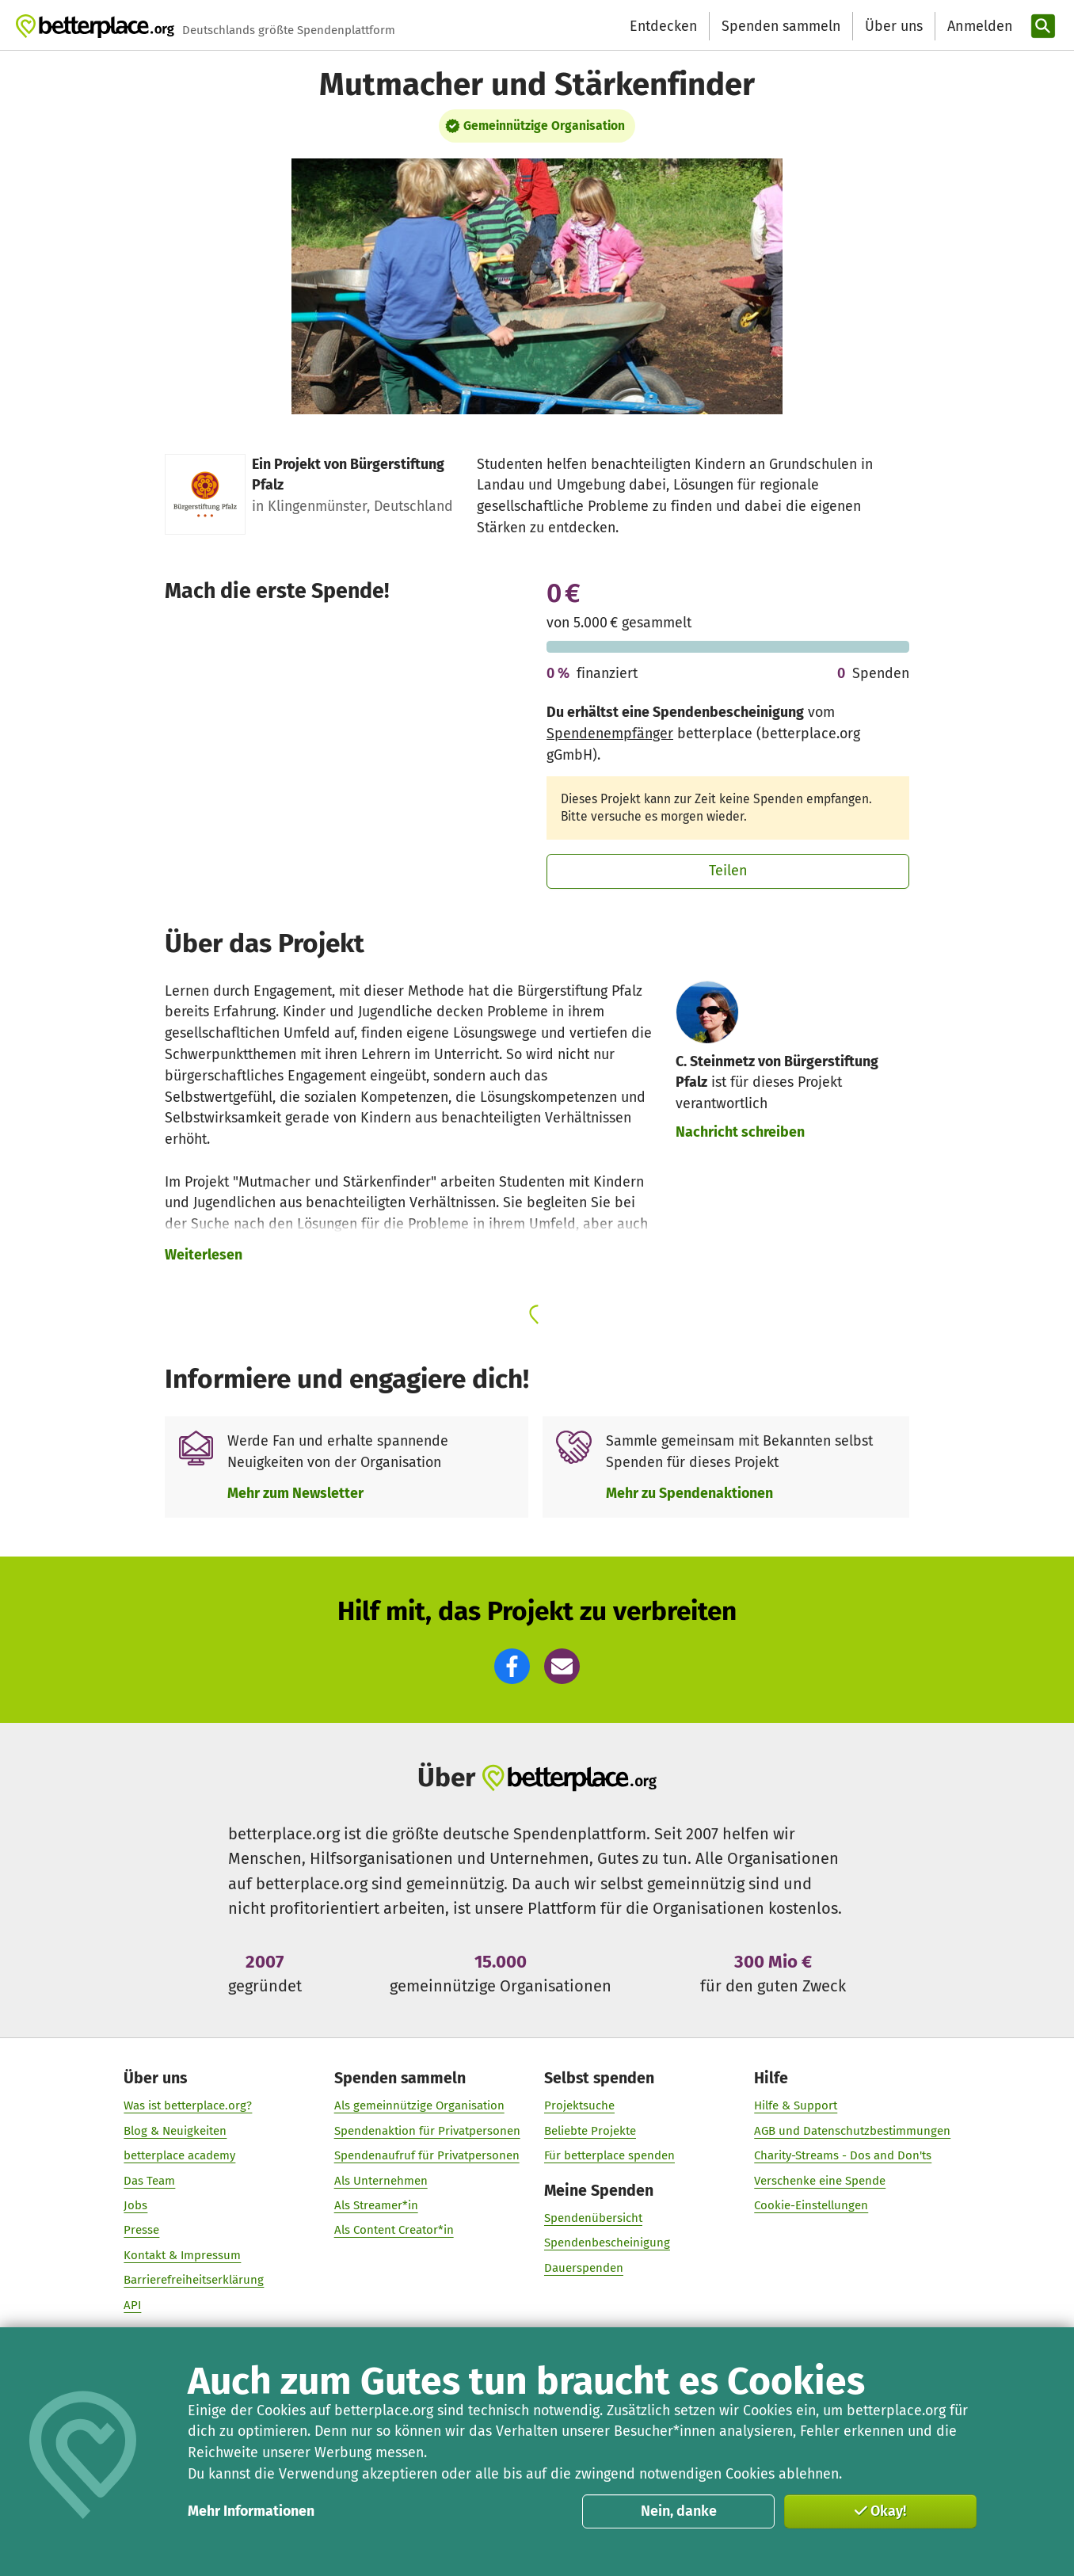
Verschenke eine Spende (819, 2181)
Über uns (894, 26)
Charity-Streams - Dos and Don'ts (842, 2155)
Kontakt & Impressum (182, 2255)
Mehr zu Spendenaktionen (689, 1493)
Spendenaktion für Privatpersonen (426, 2131)
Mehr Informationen (251, 2511)
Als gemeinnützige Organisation (418, 2105)
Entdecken (663, 26)
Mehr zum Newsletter (295, 1493)
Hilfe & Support (795, 2105)
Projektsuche (579, 2105)
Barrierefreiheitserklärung (194, 2280)
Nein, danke (679, 2511)
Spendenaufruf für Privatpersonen (426, 2155)
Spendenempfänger (610, 733)
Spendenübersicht (593, 2218)
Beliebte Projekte (590, 2131)
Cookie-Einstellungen (811, 2205)
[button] (512, 1666)
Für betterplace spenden (609, 2155)
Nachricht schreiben (740, 1132)
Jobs (135, 2205)
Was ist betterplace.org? (188, 2105)
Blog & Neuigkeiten (175, 2131)
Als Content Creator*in (393, 2230)
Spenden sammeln (781, 26)
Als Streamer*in (375, 2205)
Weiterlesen (203, 1254)
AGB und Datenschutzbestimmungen (852, 2131)
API (132, 2305)
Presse (141, 2230)
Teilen (728, 870)
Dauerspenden (583, 2268)
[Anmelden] (978, 26)
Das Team (149, 2181)
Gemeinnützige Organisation (544, 125)
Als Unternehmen (380, 2181)
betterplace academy (179, 2155)
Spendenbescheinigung (607, 2242)
